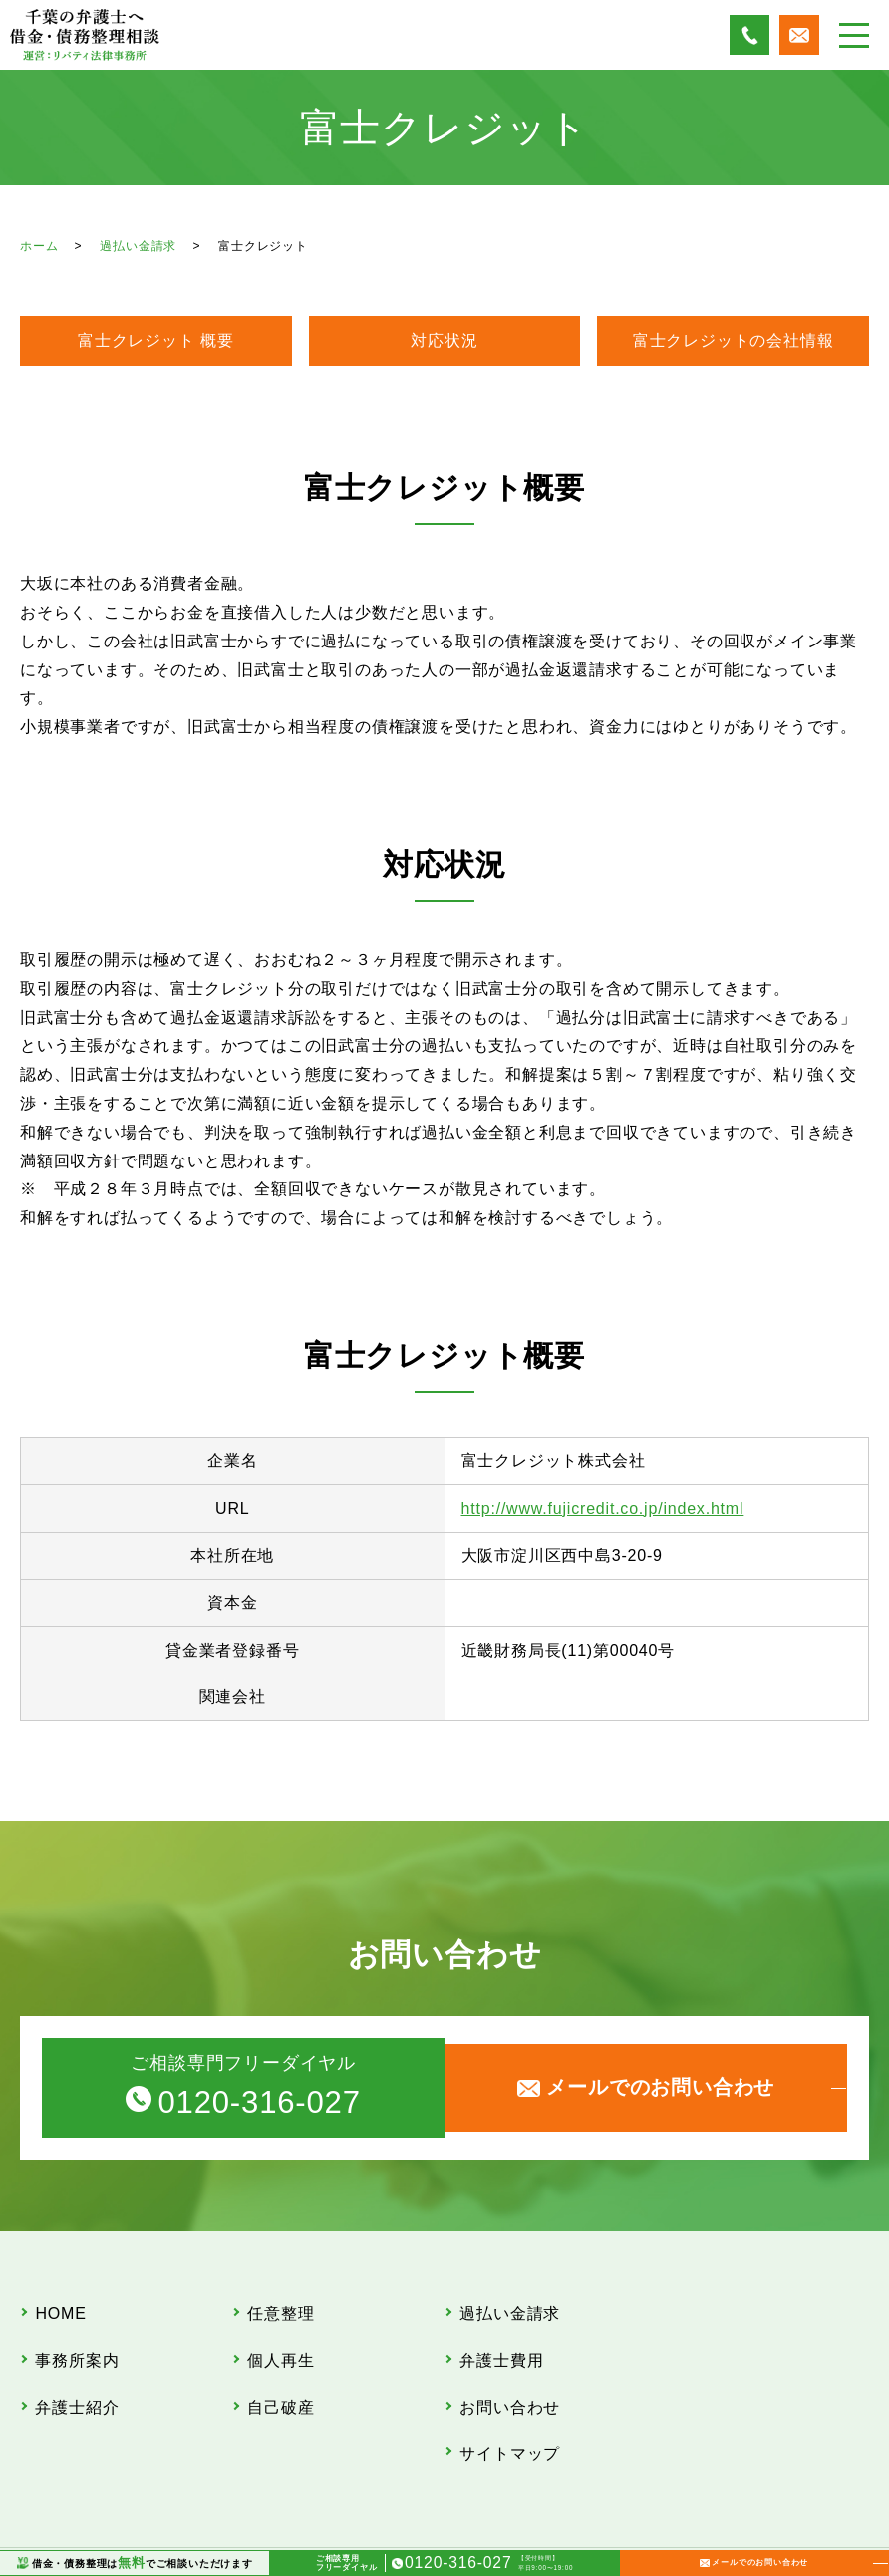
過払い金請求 (138, 246)
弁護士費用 (502, 2338)
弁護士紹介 (78, 2370)
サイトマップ (510, 2402)
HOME (61, 2306)
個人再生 (281, 2338)
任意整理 (281, 2306)
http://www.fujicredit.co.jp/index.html (602, 1508)
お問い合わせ (510, 2370)
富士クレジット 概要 (155, 340)
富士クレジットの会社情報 (733, 340)
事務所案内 (78, 2338)
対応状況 (444, 340)
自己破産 (281, 2370)
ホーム (39, 246)
